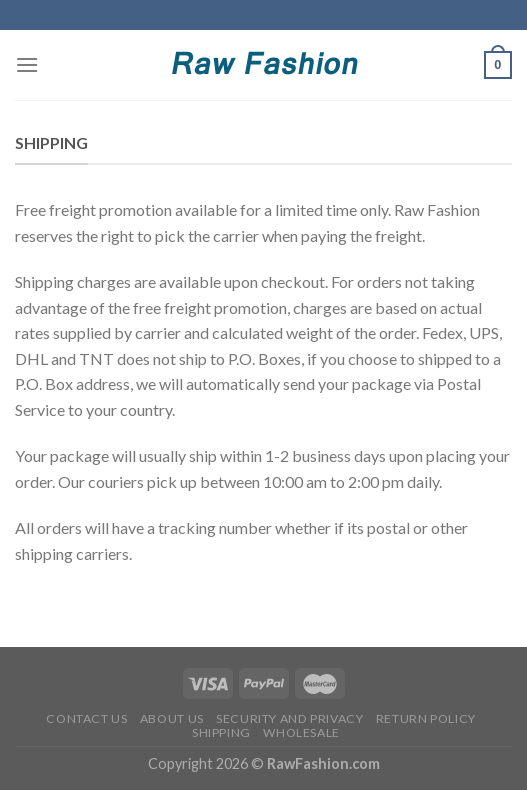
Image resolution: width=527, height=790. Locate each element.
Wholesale (301, 732)
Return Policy (426, 718)
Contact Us (86, 718)
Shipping (221, 732)
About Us (172, 718)
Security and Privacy (289, 718)
